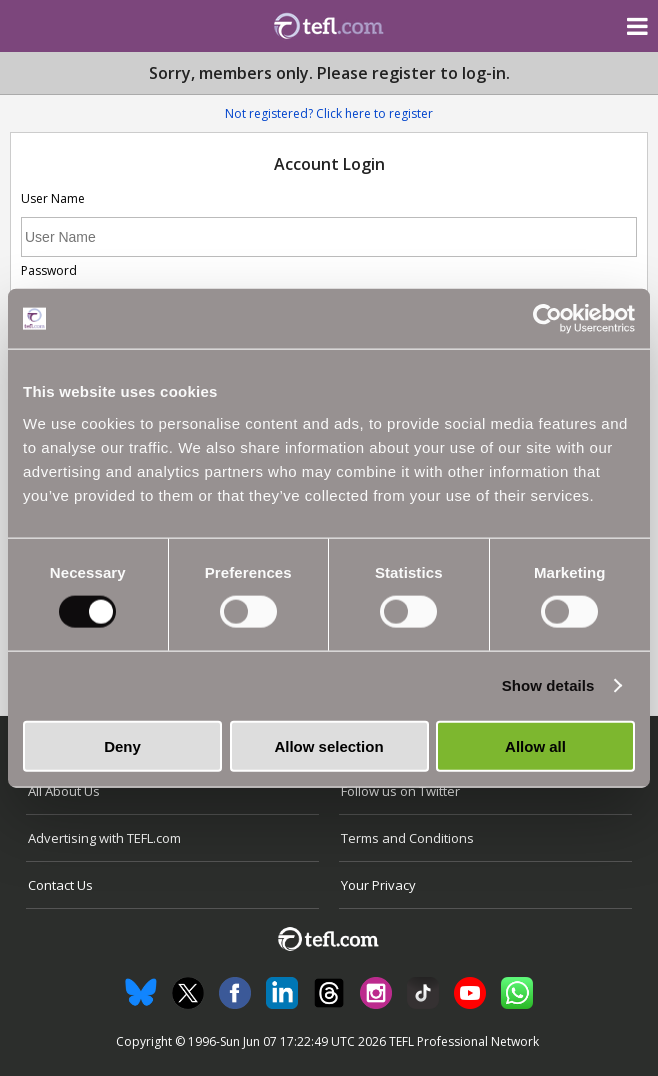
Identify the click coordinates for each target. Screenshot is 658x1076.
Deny (122, 745)
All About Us (64, 791)
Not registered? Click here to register (329, 113)
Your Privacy (378, 885)
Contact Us (60, 885)
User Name (53, 198)
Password (49, 270)
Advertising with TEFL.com (104, 838)
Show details (548, 685)
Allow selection (328, 745)
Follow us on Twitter (400, 791)
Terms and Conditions (407, 838)
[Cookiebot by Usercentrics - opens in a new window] (547, 319)
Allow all (535, 745)
